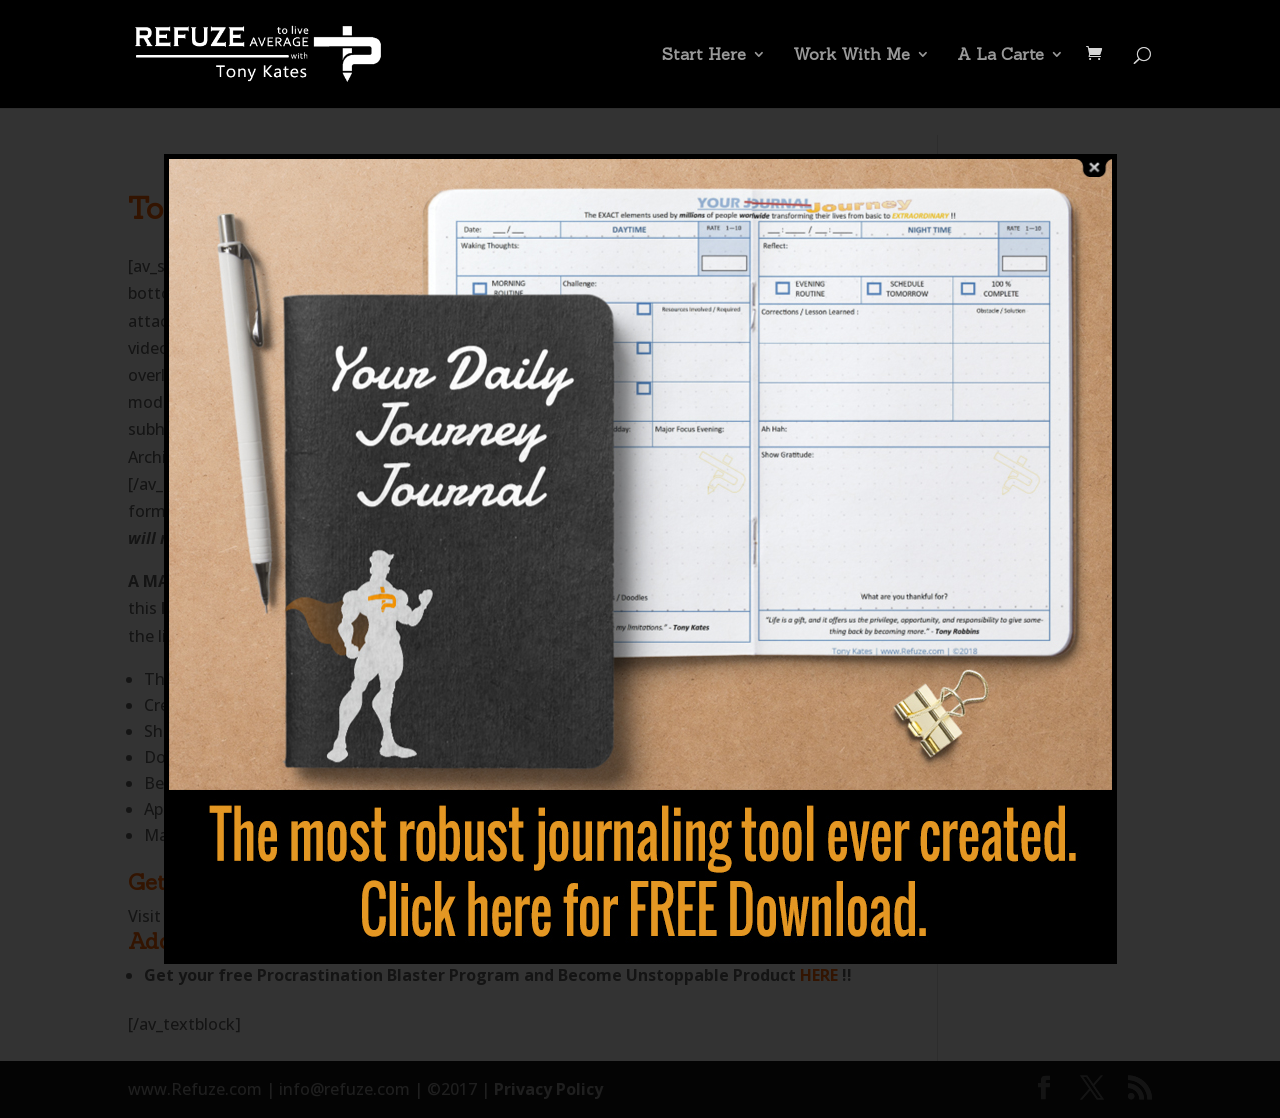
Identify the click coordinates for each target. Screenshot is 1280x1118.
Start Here (704, 55)
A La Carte (1000, 55)
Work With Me (851, 55)
